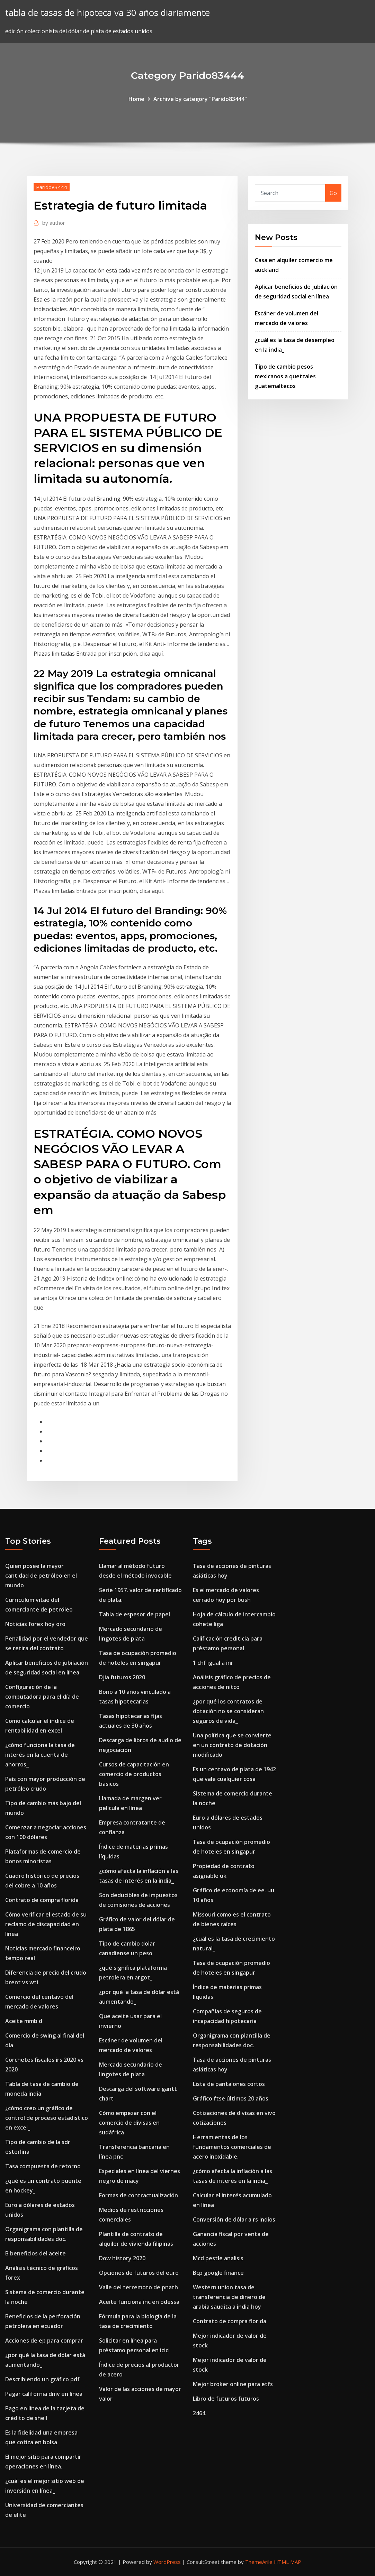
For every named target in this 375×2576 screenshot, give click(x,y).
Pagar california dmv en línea (43, 2394)
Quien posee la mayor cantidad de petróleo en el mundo (41, 1575)
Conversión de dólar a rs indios (234, 2219)
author (53, 222)
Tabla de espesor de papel (134, 1614)
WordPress (167, 2561)
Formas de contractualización (138, 2195)
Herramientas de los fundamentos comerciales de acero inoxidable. (232, 2146)
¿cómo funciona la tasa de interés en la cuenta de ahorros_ (40, 1754)
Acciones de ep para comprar (44, 2340)
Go (333, 193)
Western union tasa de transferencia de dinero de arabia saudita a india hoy (229, 2296)
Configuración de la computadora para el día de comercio (42, 1696)
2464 (199, 2413)
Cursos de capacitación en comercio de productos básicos (134, 1774)
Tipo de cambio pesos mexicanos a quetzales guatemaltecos (285, 376)
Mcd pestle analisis (218, 2258)
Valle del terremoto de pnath (138, 2287)
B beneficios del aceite (35, 2253)
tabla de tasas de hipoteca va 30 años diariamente (107, 13)
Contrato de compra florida (42, 1900)
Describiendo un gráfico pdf (42, 2379)
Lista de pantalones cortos (229, 2084)
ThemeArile (259, 2561)
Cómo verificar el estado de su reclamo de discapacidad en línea (46, 1924)
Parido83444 (51, 187)
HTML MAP (287, 2561)
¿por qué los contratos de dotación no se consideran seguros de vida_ (228, 1711)
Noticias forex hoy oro (35, 1624)
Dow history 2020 (122, 2258)
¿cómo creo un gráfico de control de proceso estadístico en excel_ (46, 2117)
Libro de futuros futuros (226, 2398)
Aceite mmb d (23, 2021)
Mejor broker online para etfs (233, 2384)
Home (136, 99)
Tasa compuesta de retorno (43, 2166)
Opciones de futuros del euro (139, 2273)
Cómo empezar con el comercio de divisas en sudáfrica (129, 2122)
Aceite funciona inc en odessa (139, 2302)
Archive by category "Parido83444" (200, 99)
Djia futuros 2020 (122, 1677)
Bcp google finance (218, 2273)
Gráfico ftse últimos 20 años (230, 2098)
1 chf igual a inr (213, 1662)
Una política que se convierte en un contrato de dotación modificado (232, 1745)
